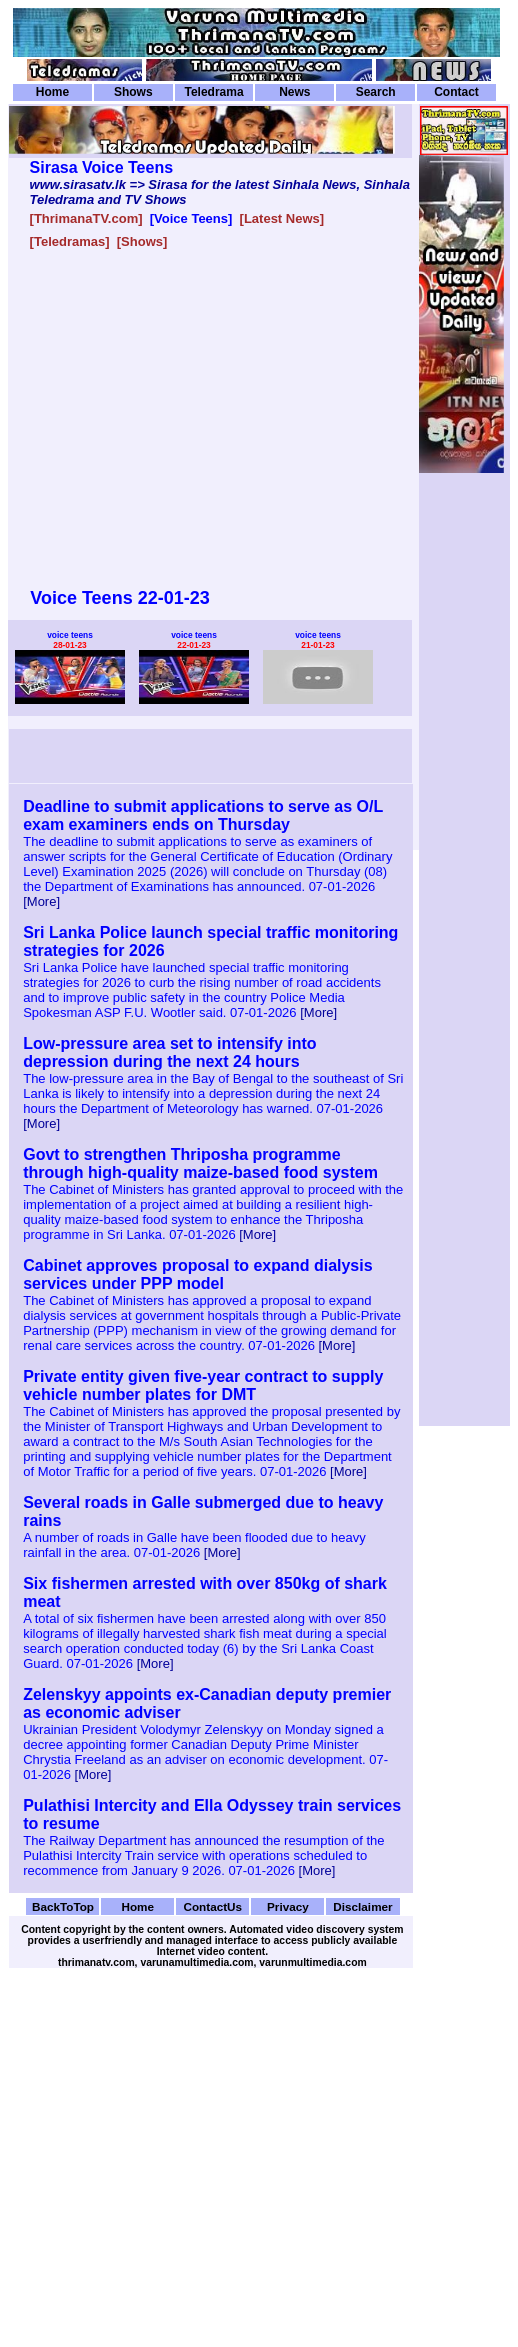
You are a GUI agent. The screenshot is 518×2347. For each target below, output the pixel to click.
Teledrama (213, 92)
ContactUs (212, 1906)
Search (376, 92)
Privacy (288, 1906)
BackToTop (63, 1906)
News (294, 92)
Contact (456, 92)
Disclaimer (362, 1906)
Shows (133, 92)
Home (52, 92)
